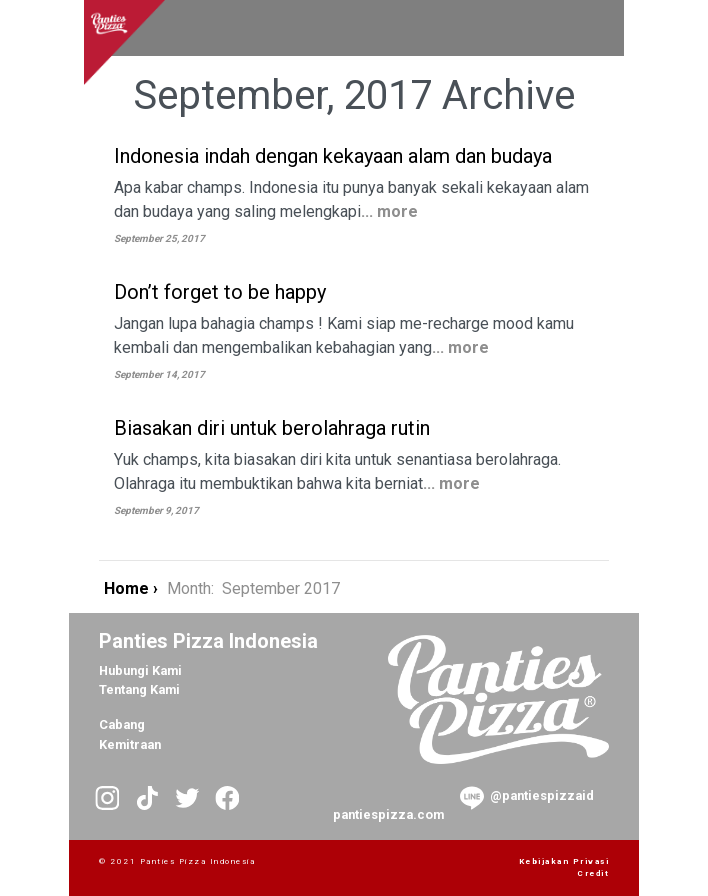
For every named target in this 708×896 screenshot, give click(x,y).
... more (389, 211)
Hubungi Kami (140, 670)
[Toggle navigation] (580, 28)
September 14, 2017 (159, 374)
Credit (593, 873)
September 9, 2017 (156, 510)
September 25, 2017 (159, 238)
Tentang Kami (139, 689)
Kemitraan (130, 744)
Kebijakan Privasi (564, 861)
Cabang (122, 724)
